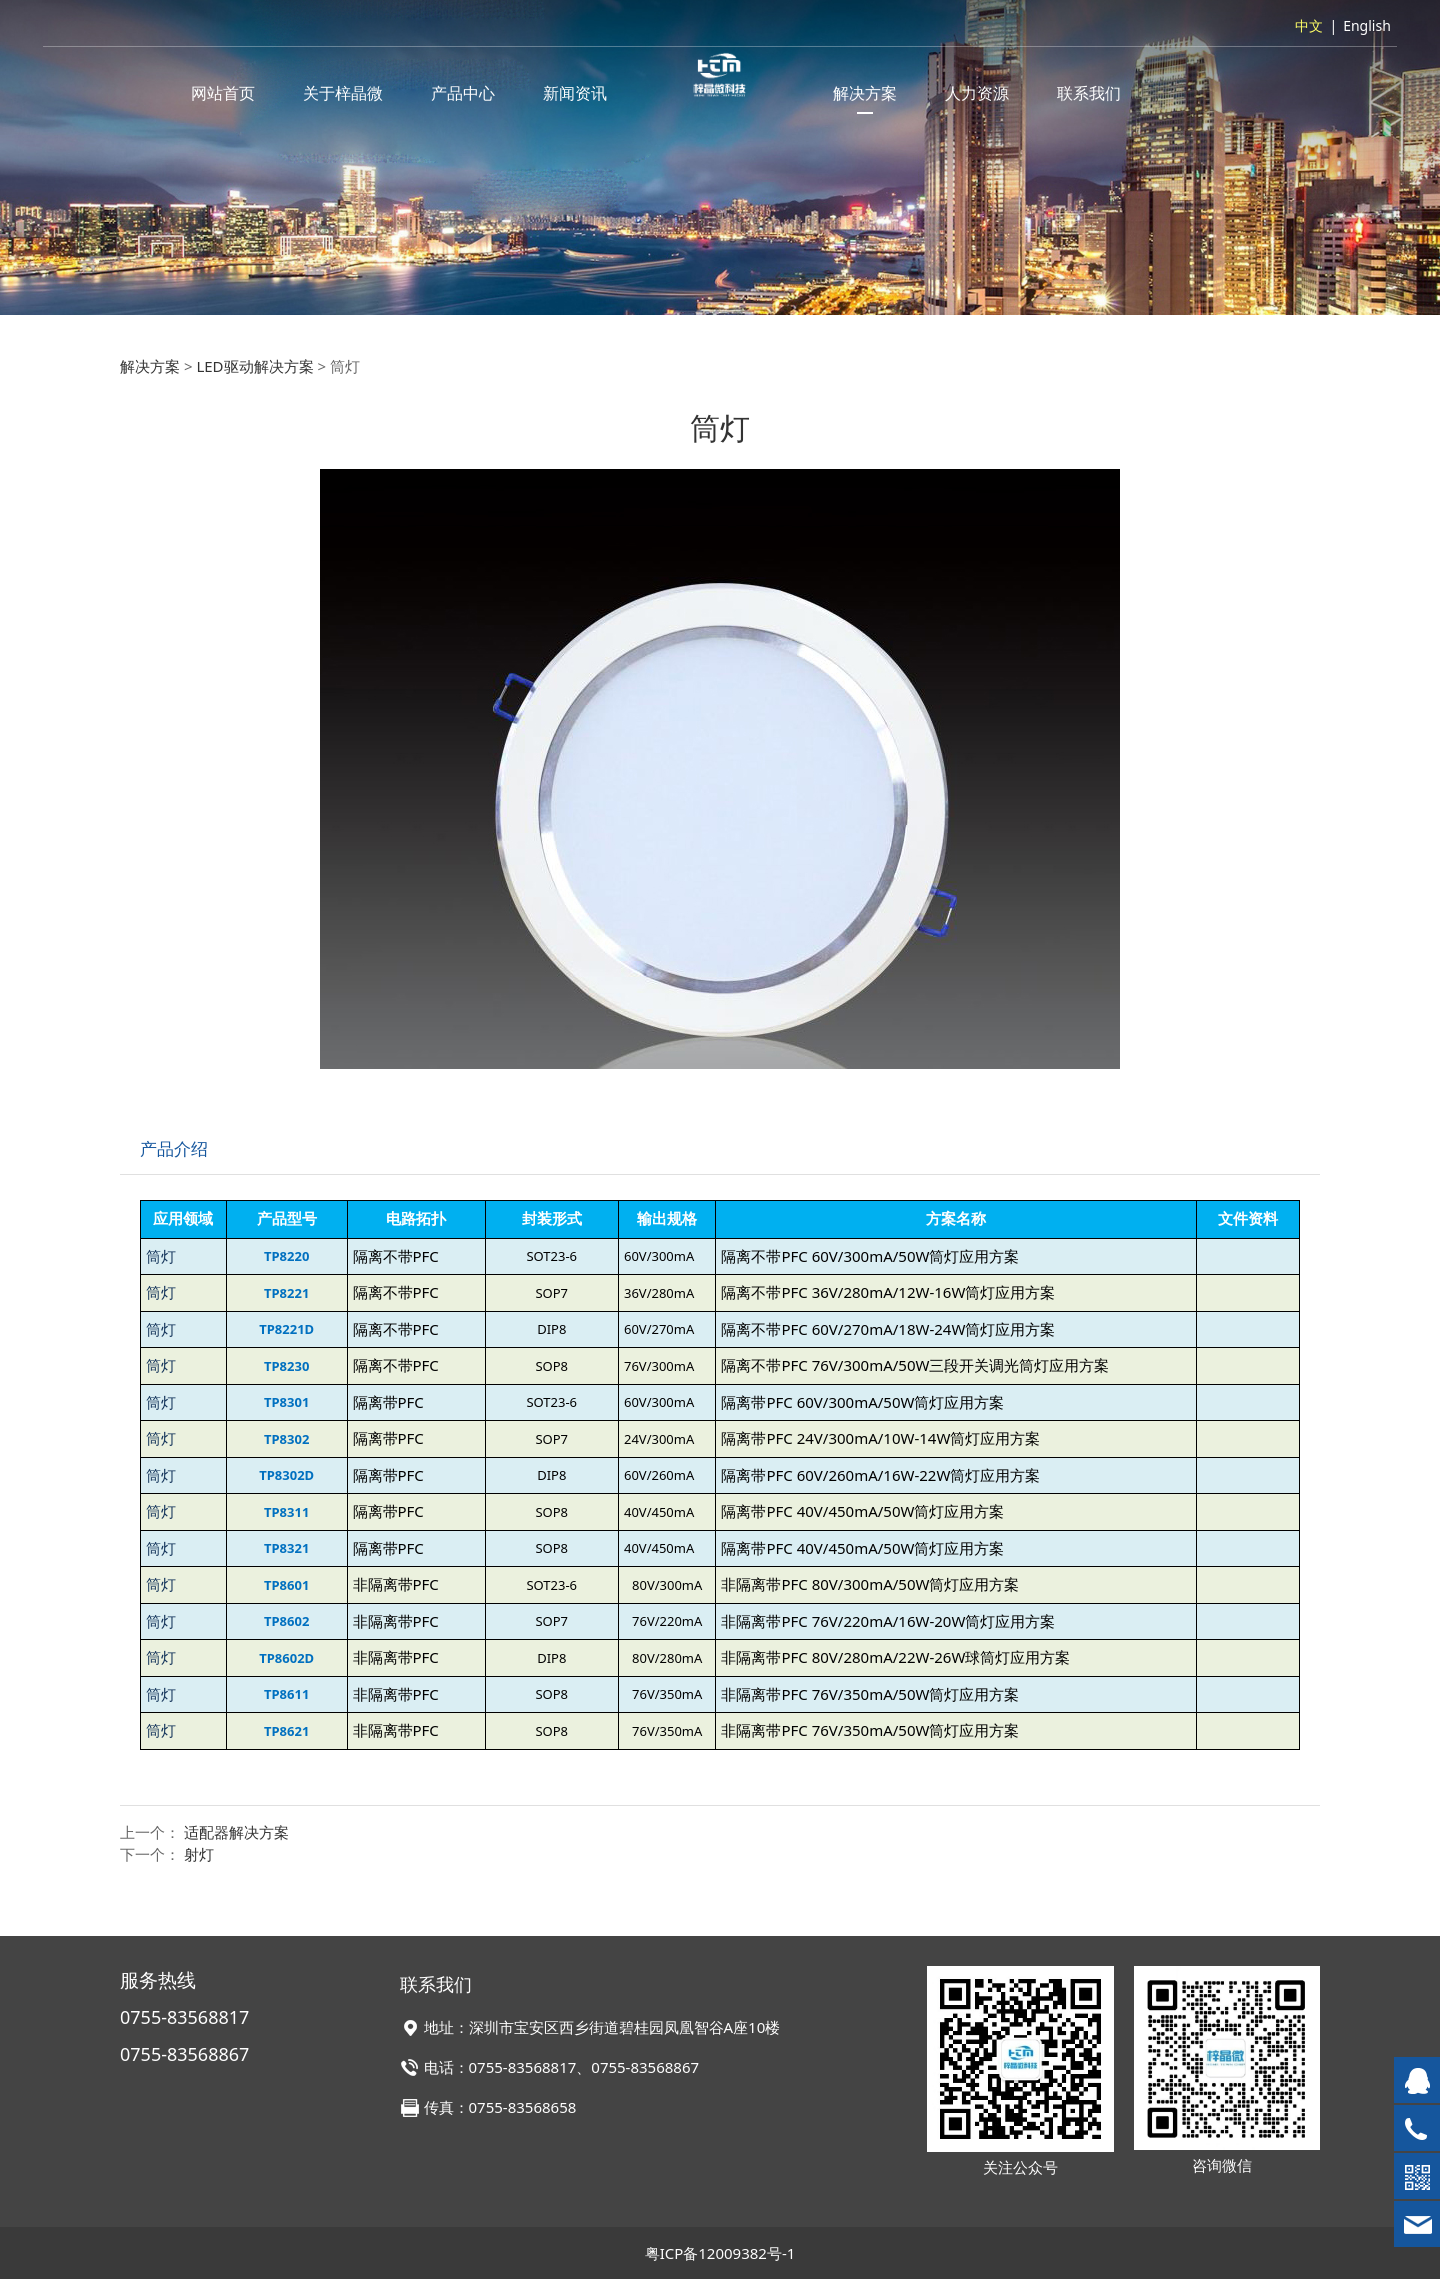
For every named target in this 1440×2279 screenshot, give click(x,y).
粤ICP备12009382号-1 (720, 2253)
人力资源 (977, 93)
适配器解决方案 (236, 1832)
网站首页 (223, 93)
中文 (1309, 25)
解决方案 (865, 93)
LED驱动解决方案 (254, 366)
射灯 (199, 1854)
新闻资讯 (575, 93)
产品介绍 (174, 1148)
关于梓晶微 (343, 93)
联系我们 (1089, 93)
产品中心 (463, 93)
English (1367, 25)
